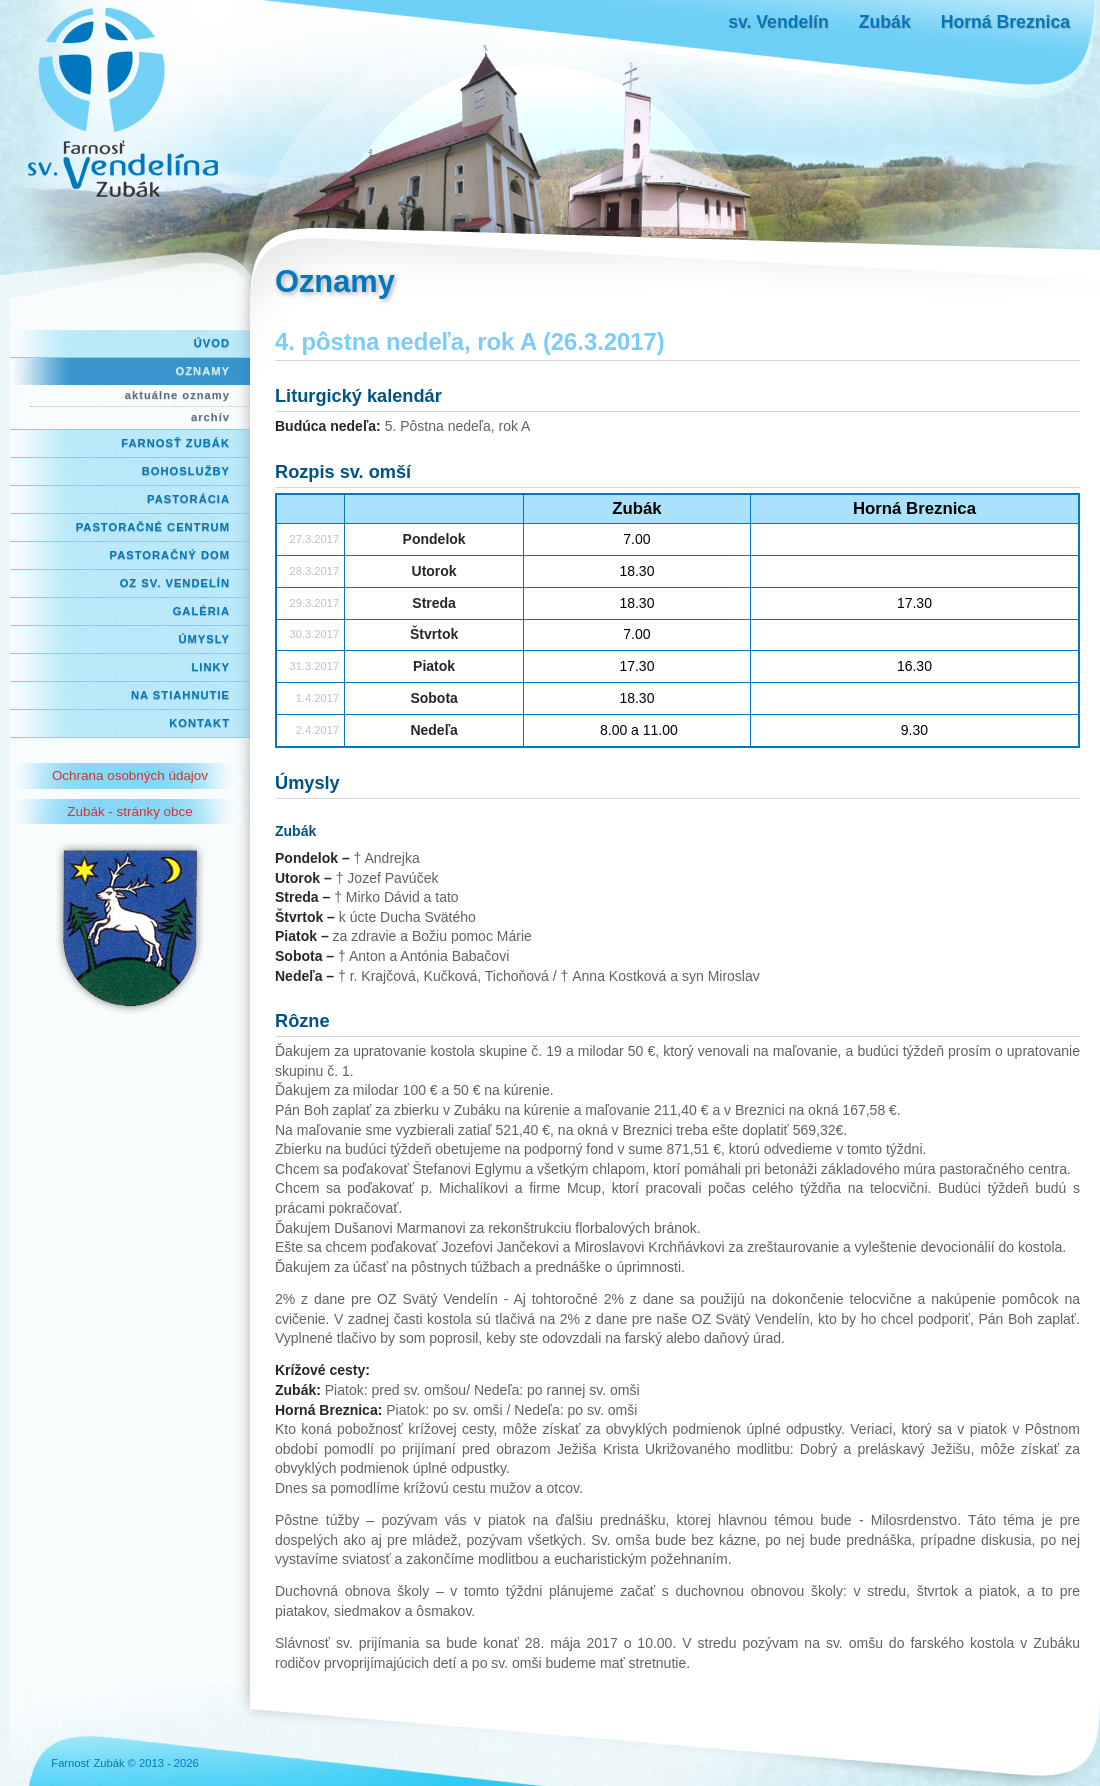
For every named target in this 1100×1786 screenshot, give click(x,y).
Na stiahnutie (180, 695)
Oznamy (203, 371)
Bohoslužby (186, 471)
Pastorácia (188, 499)
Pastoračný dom (170, 555)
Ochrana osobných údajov (130, 775)
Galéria (201, 611)
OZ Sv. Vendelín (175, 583)
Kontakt (199, 723)
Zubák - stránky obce (129, 811)
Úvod (212, 343)
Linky (210, 667)
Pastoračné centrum (153, 527)
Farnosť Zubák (175, 443)
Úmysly (204, 639)
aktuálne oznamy (177, 395)
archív (210, 417)
